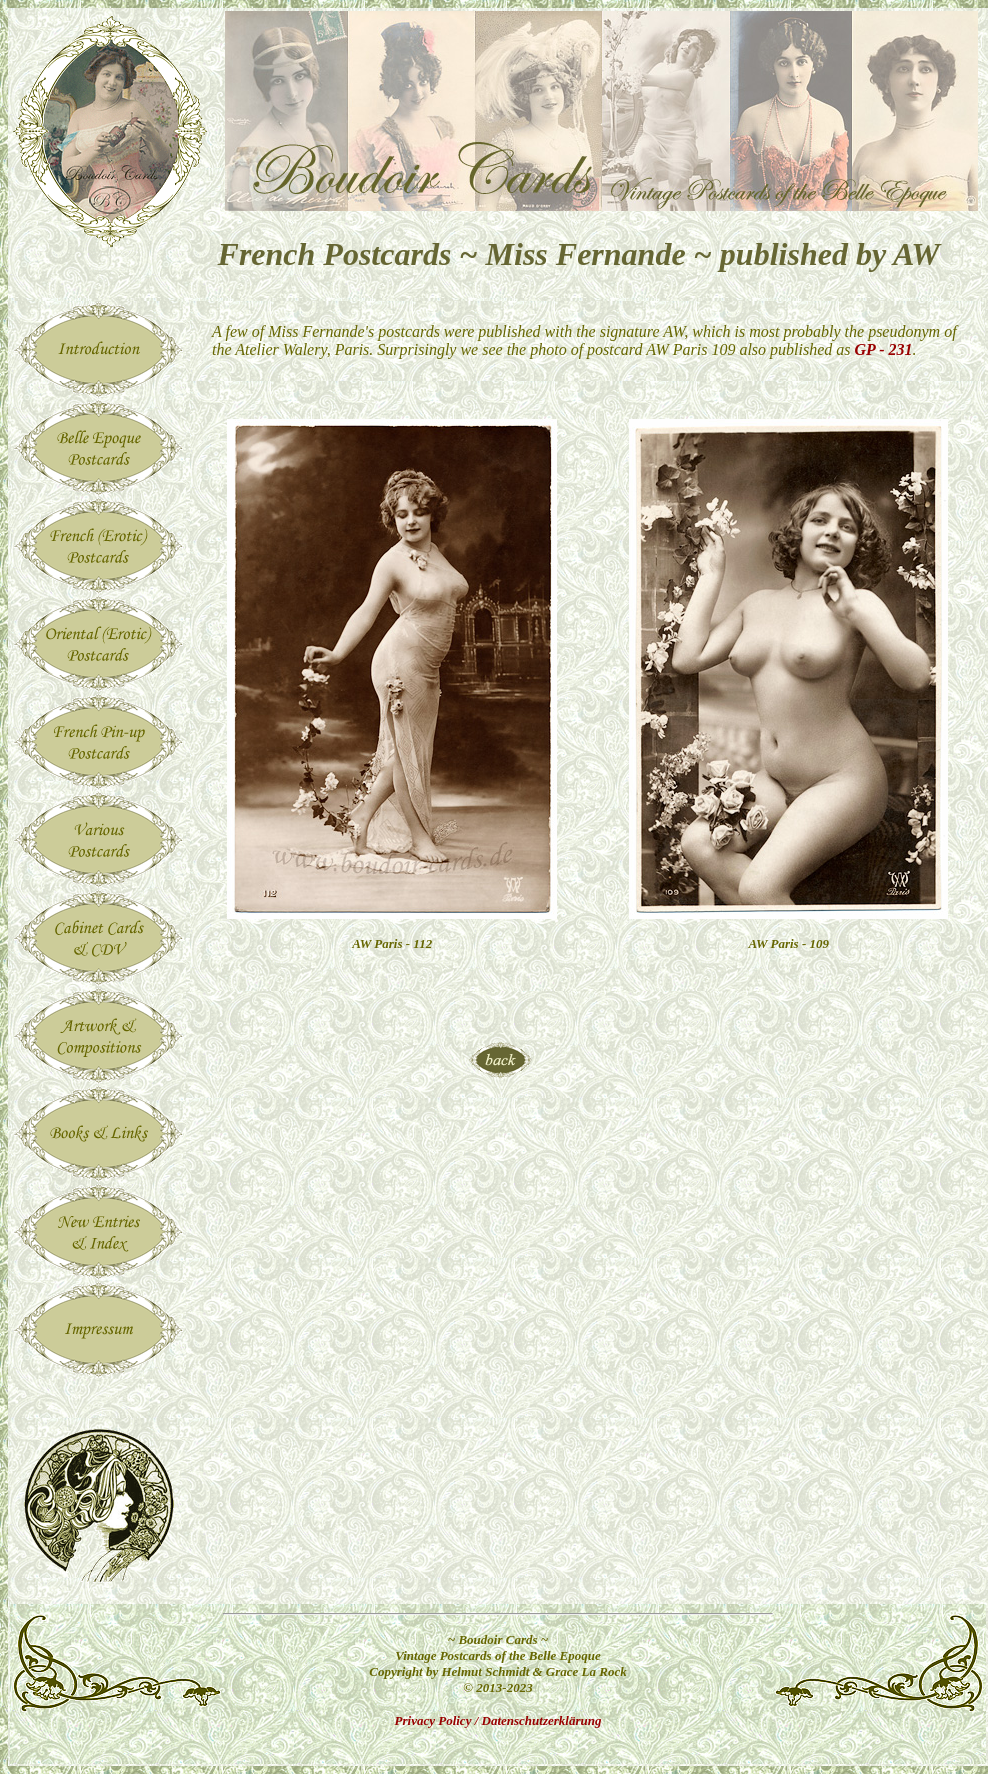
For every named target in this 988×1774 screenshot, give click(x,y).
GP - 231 (884, 349)
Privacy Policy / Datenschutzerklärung (498, 1720)
